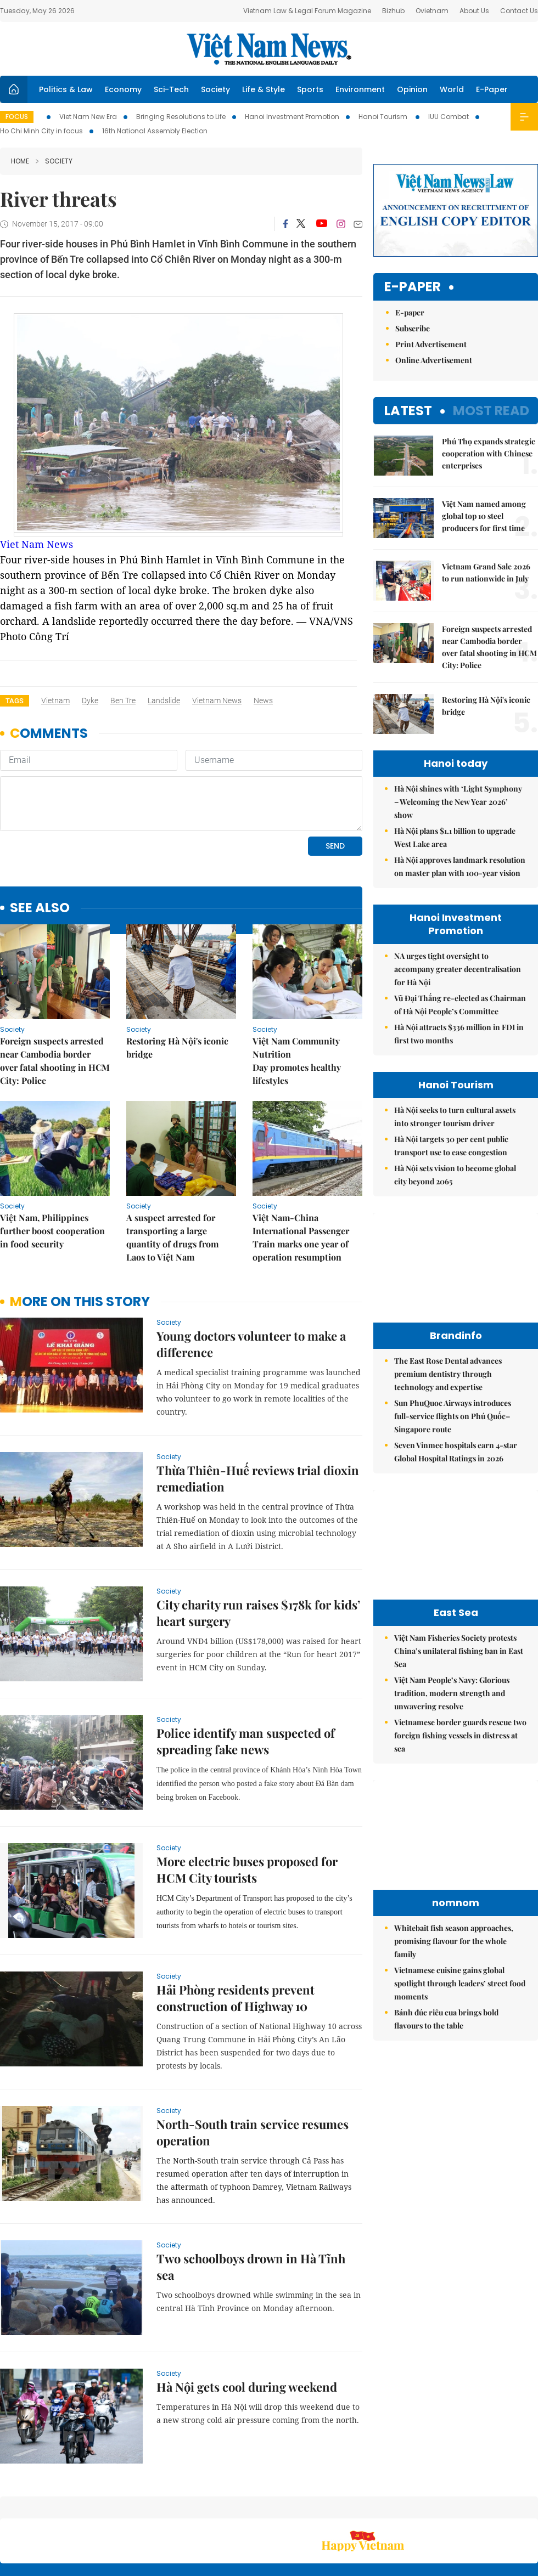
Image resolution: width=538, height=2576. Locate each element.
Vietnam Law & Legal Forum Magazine (307, 10)
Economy (123, 89)
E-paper (412, 206)
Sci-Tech (171, 89)
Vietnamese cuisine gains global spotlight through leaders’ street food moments (459, 1902)
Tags (14, 701)
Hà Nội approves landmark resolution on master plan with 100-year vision (459, 785)
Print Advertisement (431, 263)
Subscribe (412, 247)
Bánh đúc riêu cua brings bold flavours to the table (446, 1938)
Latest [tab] (408, 329)
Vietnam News (217, 700)
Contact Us (519, 10)
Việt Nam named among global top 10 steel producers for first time (484, 434)
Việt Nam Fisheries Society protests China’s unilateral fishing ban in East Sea (458, 1569)
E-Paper (492, 89)
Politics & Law (66, 89)
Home (20, 161)
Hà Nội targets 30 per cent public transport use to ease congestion (451, 1064)
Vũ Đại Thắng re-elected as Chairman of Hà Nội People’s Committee (460, 923)
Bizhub (393, 10)
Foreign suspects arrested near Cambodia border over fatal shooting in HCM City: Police (55, 1060)
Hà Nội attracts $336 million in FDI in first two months (459, 952)
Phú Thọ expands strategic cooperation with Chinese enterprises (488, 372)
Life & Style (263, 89)
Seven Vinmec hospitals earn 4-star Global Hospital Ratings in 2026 (455, 1370)
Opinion (412, 89)
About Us (474, 10)
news (263, 700)
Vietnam (55, 700)
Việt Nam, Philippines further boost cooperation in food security (52, 1231)
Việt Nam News (269, 49)
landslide (164, 700)
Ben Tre (123, 700)
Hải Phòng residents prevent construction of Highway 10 (235, 1997)
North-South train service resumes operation (252, 2132)
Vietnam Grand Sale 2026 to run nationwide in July (486, 491)
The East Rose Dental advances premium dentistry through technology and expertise (448, 1292)
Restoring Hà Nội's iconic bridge (177, 1047)
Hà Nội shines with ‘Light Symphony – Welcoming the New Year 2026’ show (458, 720)
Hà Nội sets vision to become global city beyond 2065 (455, 1093)
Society (215, 89)
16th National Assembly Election (155, 130)
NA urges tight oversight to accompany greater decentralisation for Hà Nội (457, 887)
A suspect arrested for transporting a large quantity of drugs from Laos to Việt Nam (172, 1237)
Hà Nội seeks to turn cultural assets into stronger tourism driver (454, 1035)
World (452, 89)
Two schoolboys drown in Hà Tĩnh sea (250, 2266)
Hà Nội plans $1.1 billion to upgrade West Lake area (454, 756)
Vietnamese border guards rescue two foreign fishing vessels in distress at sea (460, 1654)
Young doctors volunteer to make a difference (251, 1343)
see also (40, 908)
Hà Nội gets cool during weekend (246, 2387)
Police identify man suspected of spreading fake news (245, 1741)
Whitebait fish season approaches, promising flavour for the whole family (453, 1859)
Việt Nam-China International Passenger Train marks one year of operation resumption (301, 1237)
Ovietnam (432, 10)
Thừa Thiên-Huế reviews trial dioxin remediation (257, 1478)
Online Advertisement (433, 279)
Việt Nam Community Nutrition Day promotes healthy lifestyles (297, 1060)
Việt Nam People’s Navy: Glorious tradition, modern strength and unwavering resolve (451, 1612)
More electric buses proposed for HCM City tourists (247, 1869)
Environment (360, 89)
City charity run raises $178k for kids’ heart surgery (258, 1612)
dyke (90, 700)
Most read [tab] (491, 329)
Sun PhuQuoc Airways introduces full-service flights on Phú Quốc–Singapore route (452, 1335)
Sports (310, 89)
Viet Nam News (36, 544)
